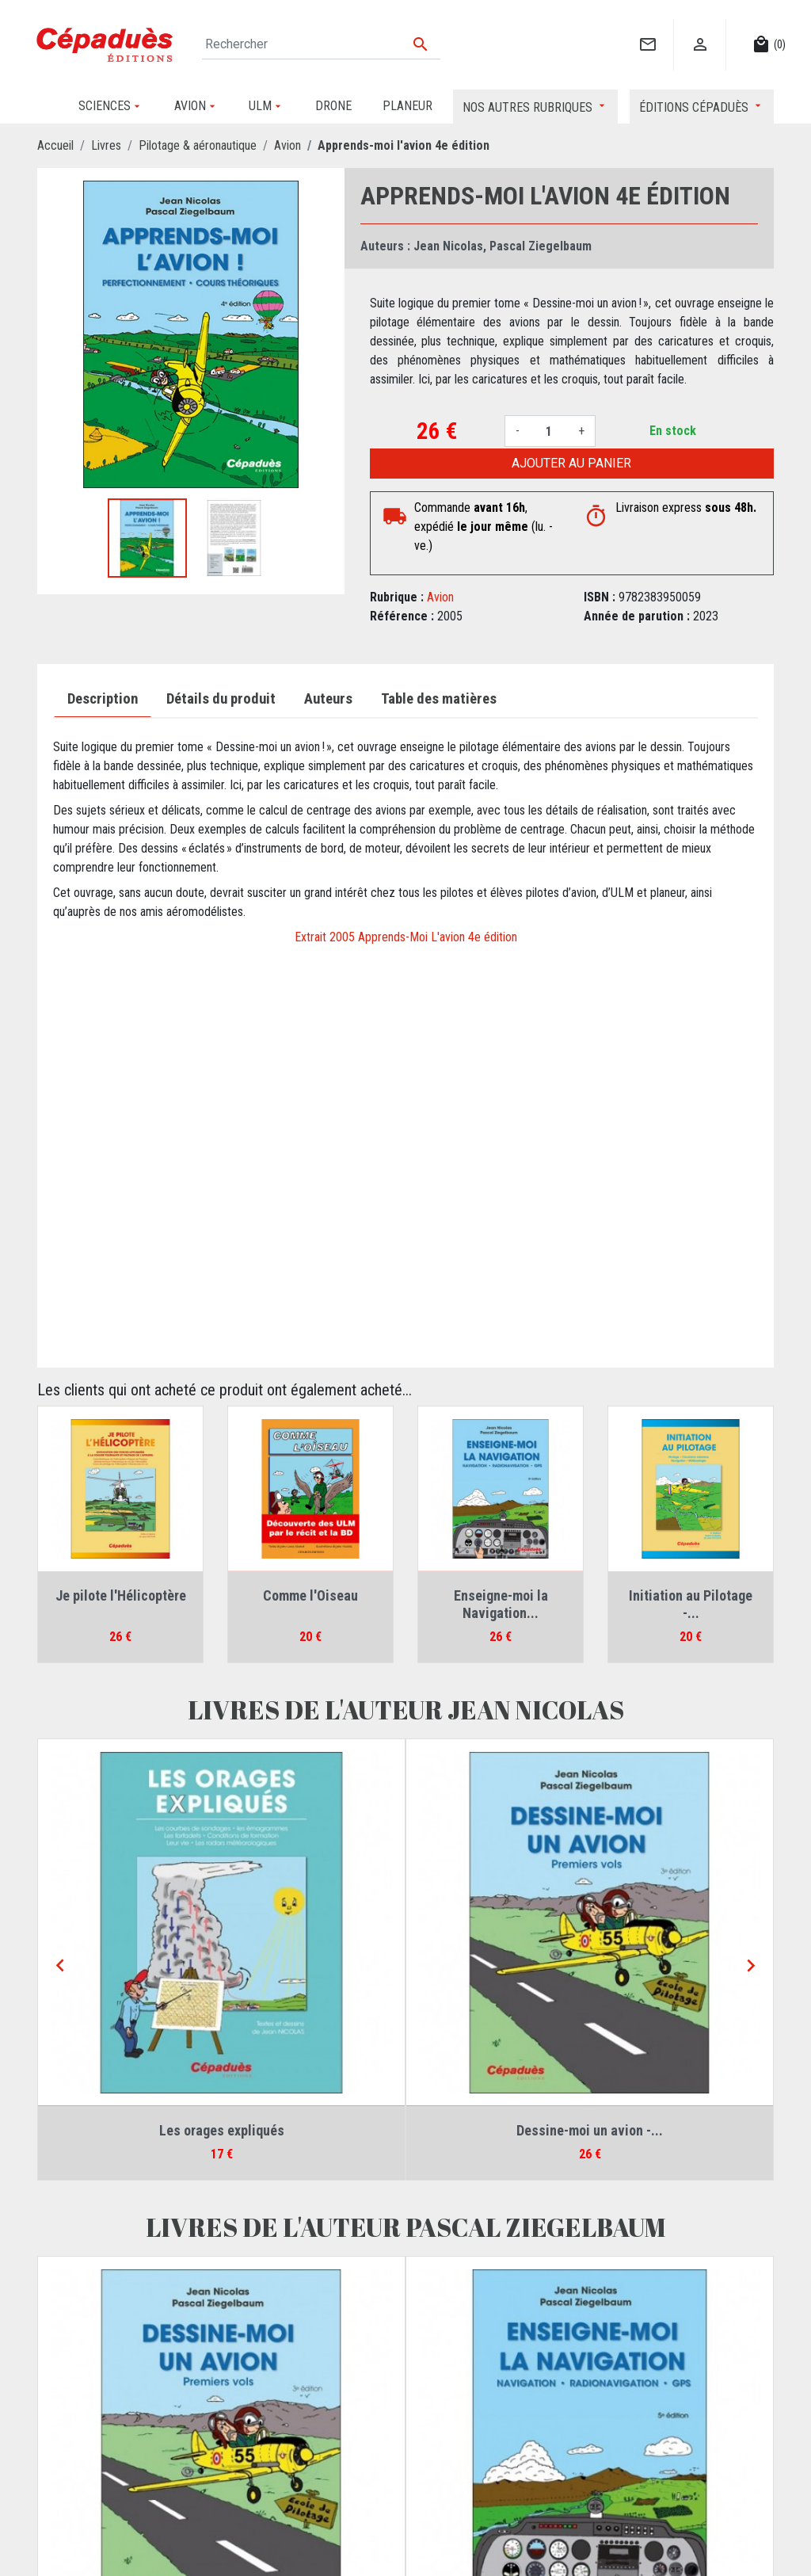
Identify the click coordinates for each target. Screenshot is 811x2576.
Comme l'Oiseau (310, 1595)
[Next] (751, 1966)
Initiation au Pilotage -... (690, 1604)
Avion (440, 597)
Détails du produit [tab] (221, 699)
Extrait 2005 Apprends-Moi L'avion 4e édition (406, 937)
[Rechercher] (321, 44)
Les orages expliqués (221, 2130)
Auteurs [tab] (328, 699)
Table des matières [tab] (439, 699)
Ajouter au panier (571, 463)
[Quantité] (549, 431)
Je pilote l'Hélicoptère (120, 1595)
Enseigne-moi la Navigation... (501, 1604)
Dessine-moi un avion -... (589, 2130)
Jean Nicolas (448, 246)
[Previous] (60, 1966)
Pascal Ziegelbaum (540, 246)
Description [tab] (102, 699)
